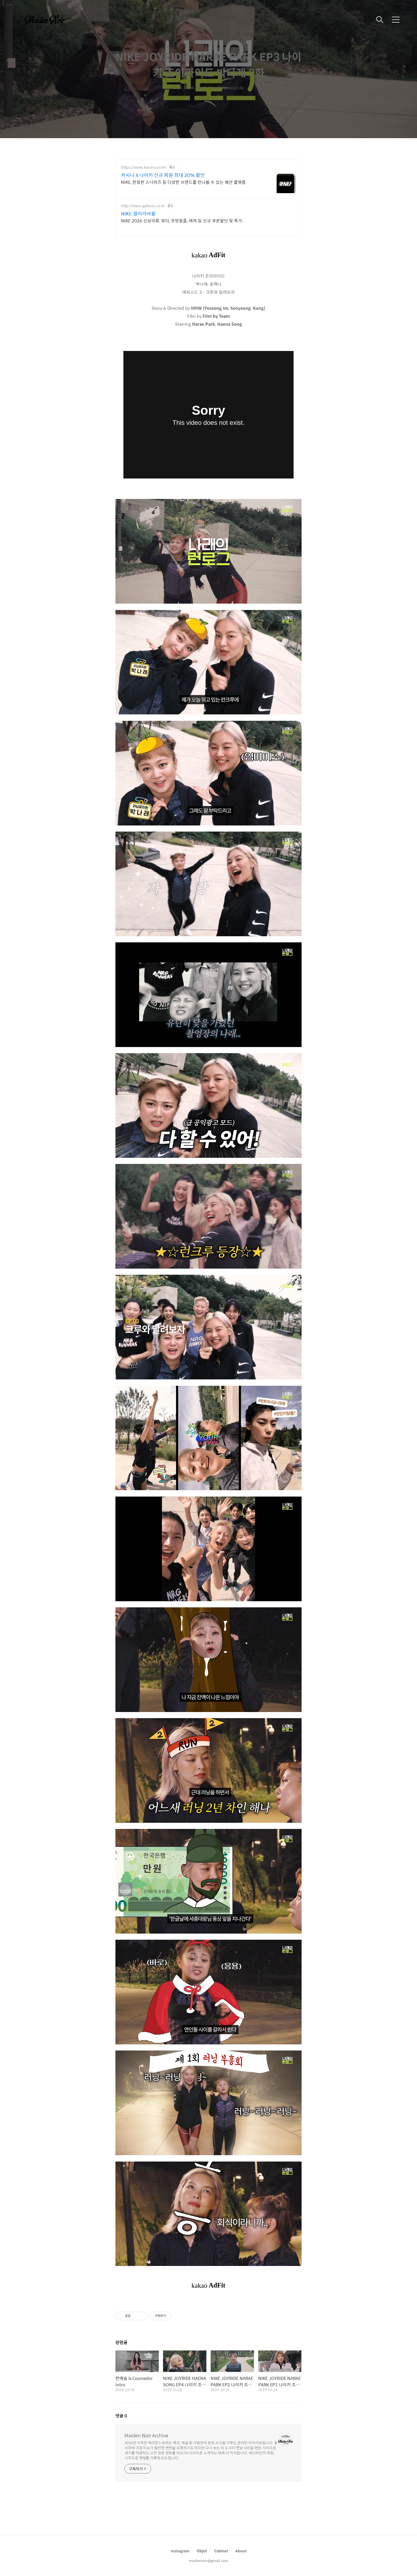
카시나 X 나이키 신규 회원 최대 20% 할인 (163, 175)
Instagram (180, 2551)
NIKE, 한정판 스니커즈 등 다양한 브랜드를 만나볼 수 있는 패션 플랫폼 (183, 182)
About (241, 2551)
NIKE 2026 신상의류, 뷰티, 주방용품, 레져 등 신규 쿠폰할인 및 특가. (182, 220)
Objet (202, 2551)
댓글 (121, 2415)
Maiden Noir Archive (146, 2435)
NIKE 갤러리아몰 (138, 213)
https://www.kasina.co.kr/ (143, 167)
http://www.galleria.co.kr (143, 206)
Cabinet (221, 2551)
